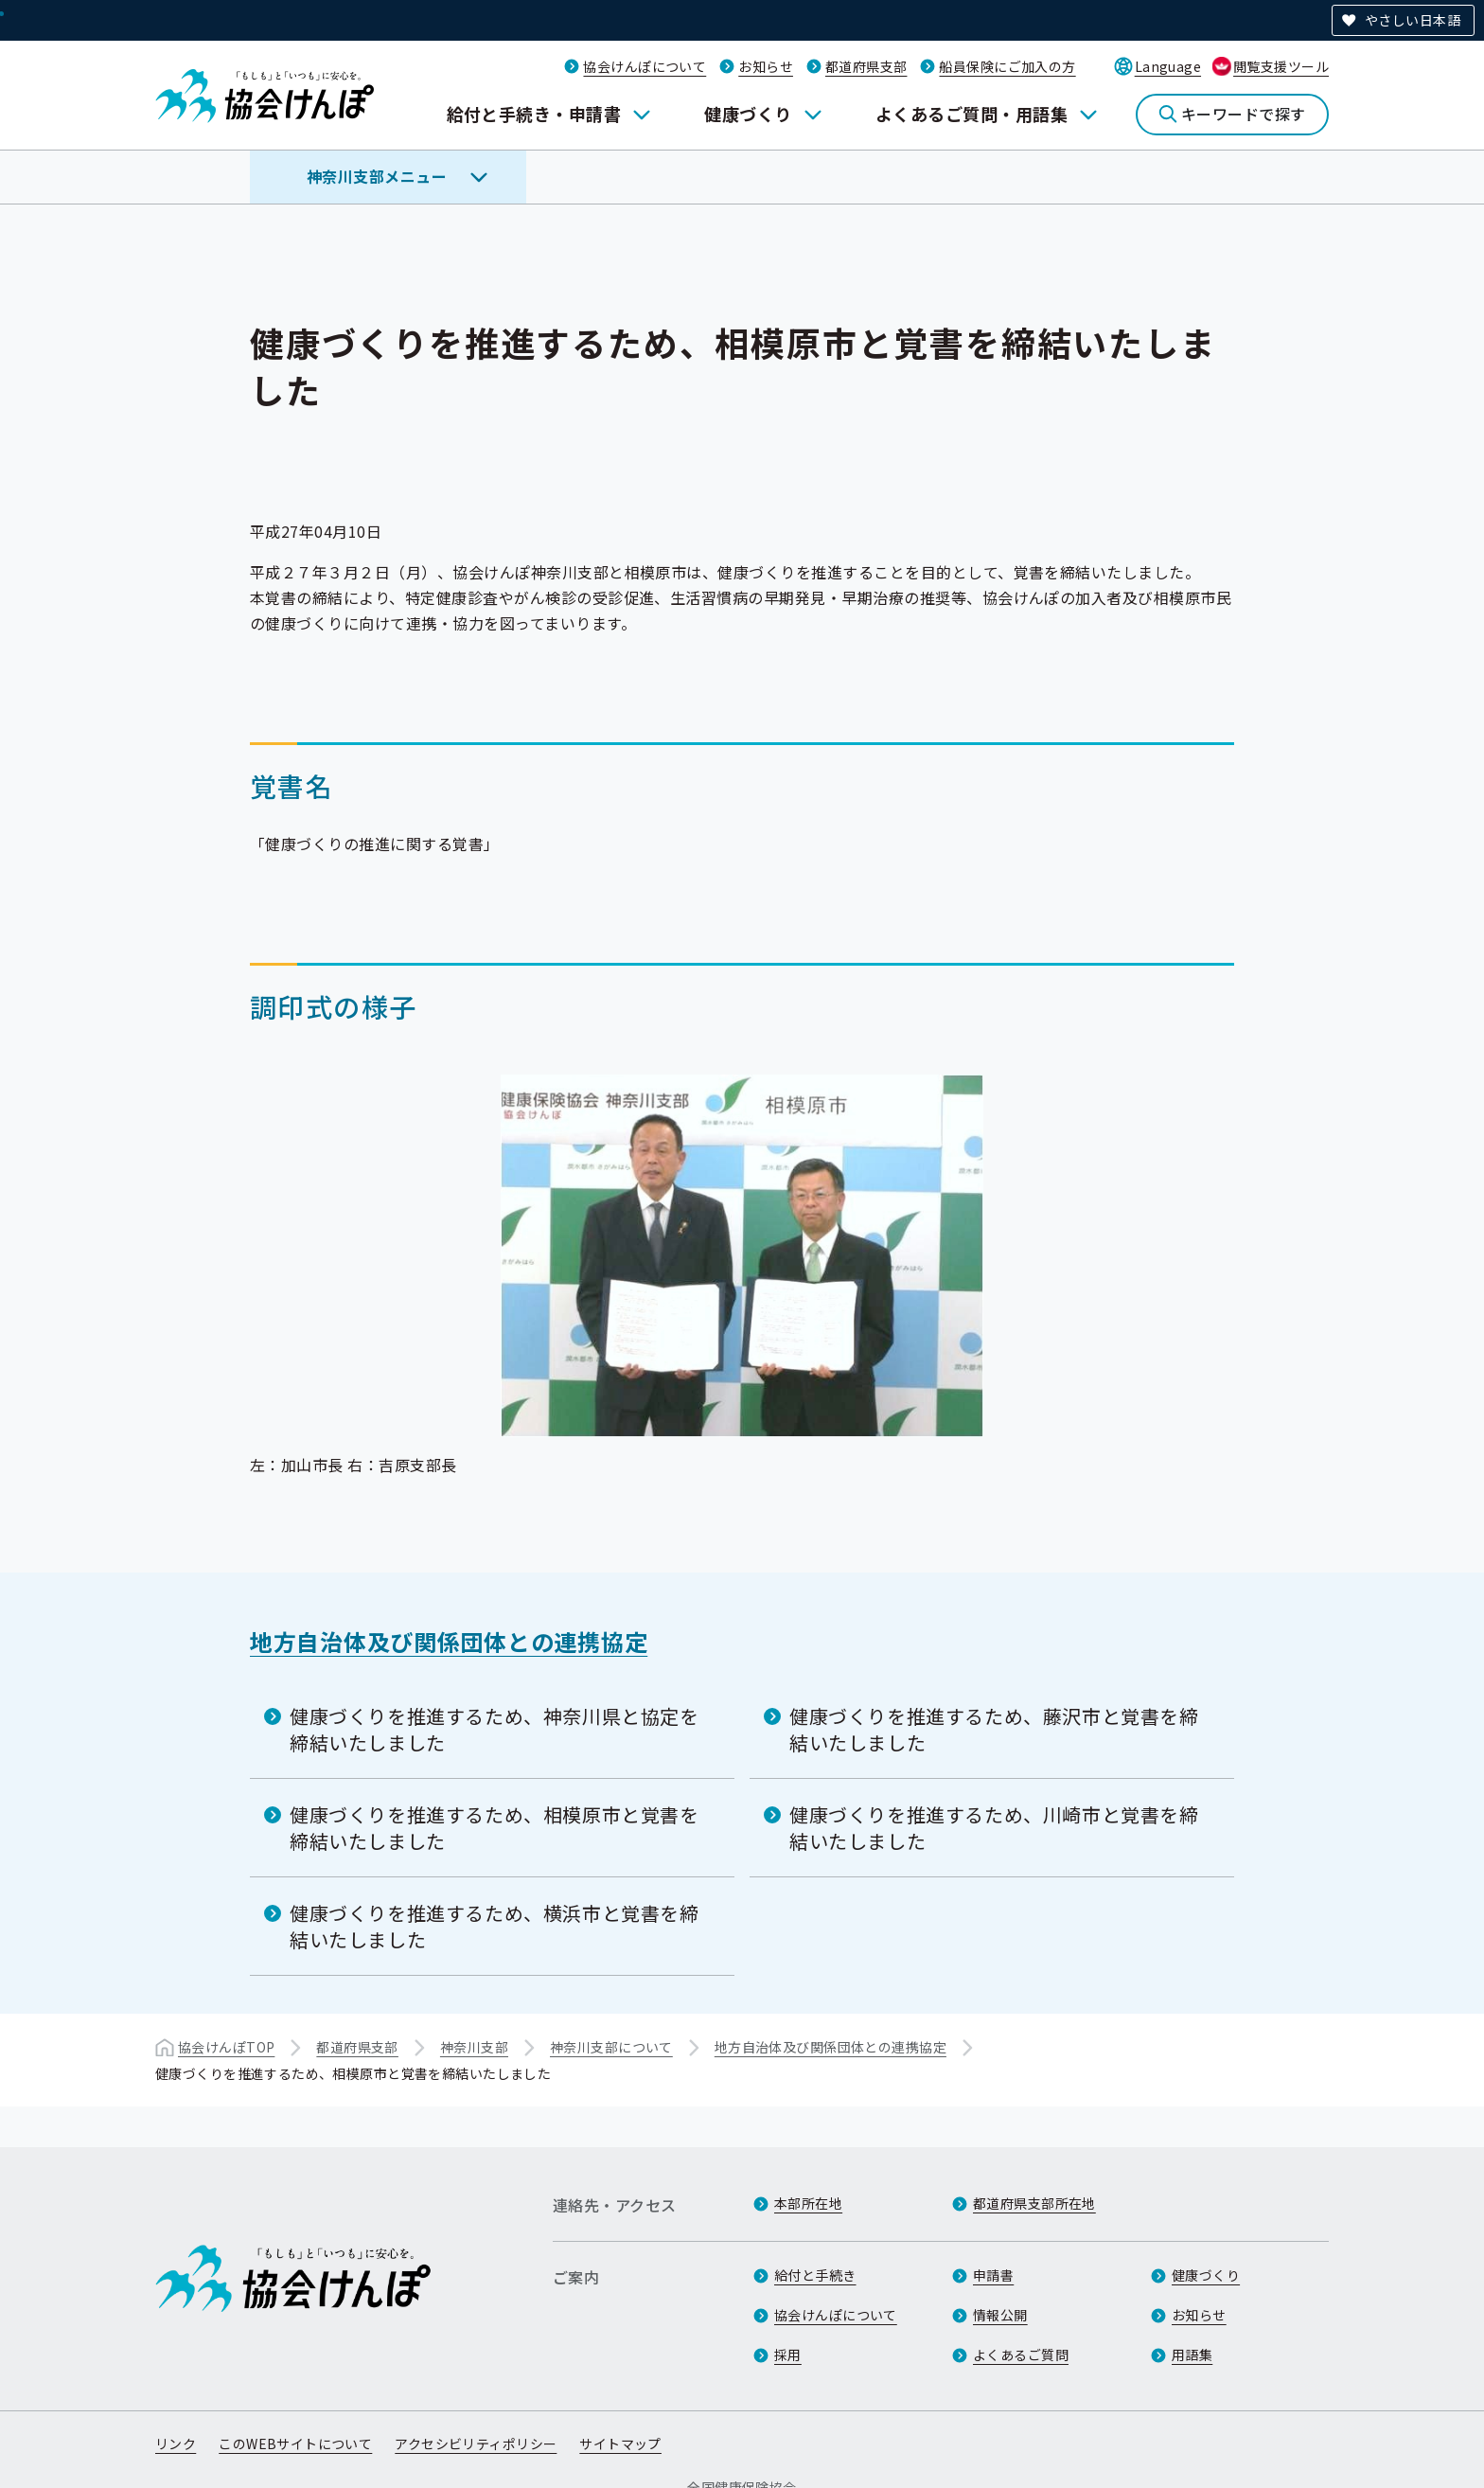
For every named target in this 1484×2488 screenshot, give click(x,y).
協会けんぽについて (644, 66)
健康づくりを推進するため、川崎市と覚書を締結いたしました (994, 1828)
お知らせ (765, 66)
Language (1168, 66)
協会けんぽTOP (226, 2046)
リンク (175, 2443)
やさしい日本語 (1412, 19)
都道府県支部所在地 (1034, 2203)
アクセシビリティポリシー (475, 2443)
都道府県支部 (866, 66)
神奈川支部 (474, 2046)
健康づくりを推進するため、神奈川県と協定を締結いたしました (494, 1729)
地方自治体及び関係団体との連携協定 (448, 1641)
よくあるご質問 (1021, 2354)
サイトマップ (620, 2443)
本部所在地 (808, 2203)
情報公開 (1000, 2314)
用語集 (1192, 2354)
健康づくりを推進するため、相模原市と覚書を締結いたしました (494, 1828)
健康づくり (747, 113)
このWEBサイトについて (295, 2443)
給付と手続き (815, 2275)
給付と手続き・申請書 (534, 113)
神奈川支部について (611, 2046)
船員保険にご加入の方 (1007, 66)
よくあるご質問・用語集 (971, 113)
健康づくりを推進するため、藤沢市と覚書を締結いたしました (994, 1729)
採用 (788, 2354)
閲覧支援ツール (1281, 66)
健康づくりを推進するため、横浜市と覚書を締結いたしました (494, 1926)
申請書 (993, 2275)
